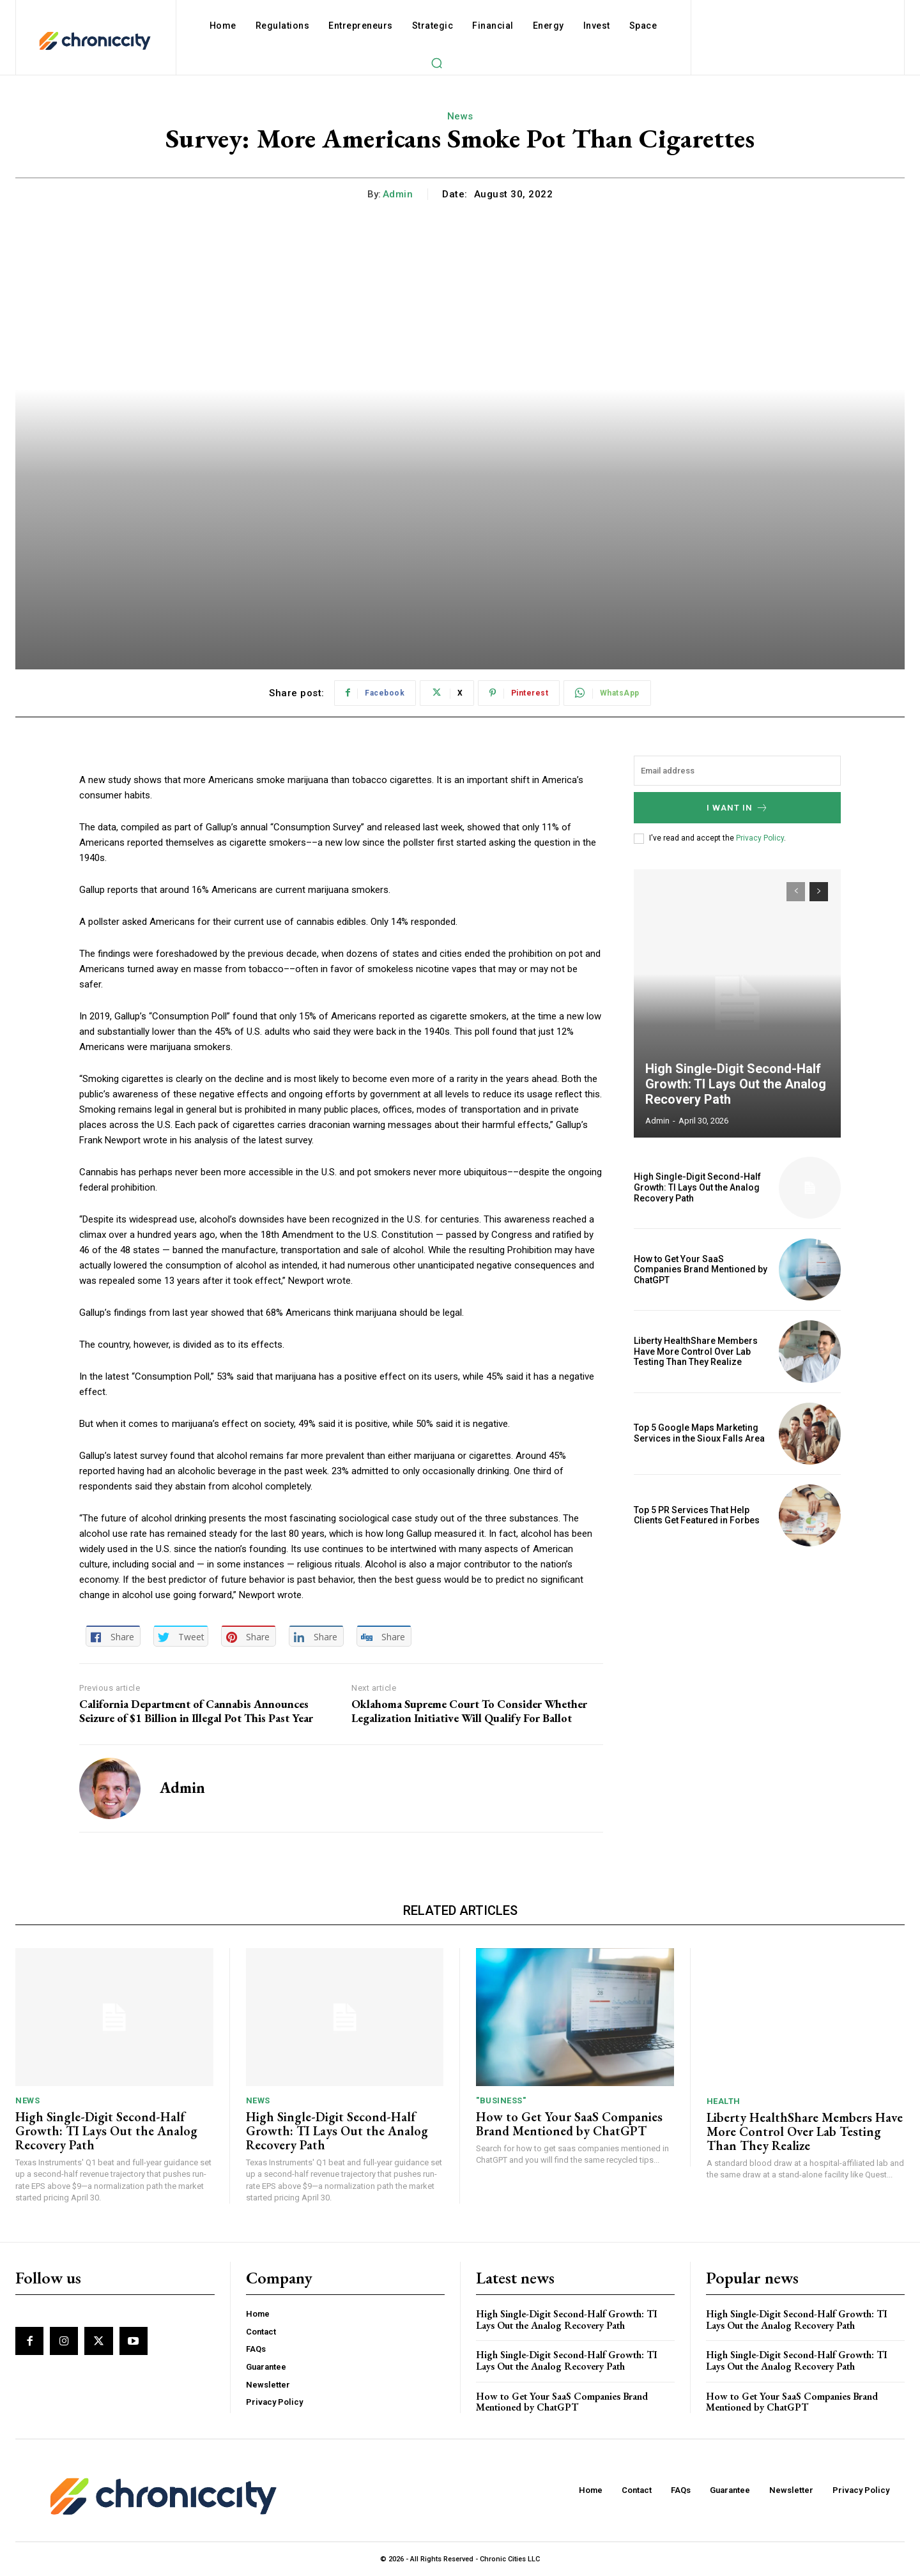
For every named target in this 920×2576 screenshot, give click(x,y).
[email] (737, 771)
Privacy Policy (760, 838)
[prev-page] (795, 891)
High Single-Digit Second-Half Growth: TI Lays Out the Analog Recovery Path (735, 1084)
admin (398, 194)
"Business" (501, 2100)
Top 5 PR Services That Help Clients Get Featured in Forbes (697, 1515)
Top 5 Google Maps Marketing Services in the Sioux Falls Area (699, 1433)
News (460, 116)
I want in (738, 808)
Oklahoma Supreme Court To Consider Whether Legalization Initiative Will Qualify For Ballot (469, 1711)
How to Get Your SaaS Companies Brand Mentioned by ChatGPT (700, 1270)
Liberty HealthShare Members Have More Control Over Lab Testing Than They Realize (696, 1352)
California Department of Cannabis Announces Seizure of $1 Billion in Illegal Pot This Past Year (196, 1711)
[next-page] (818, 891)
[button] (436, 62)
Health (723, 2101)
